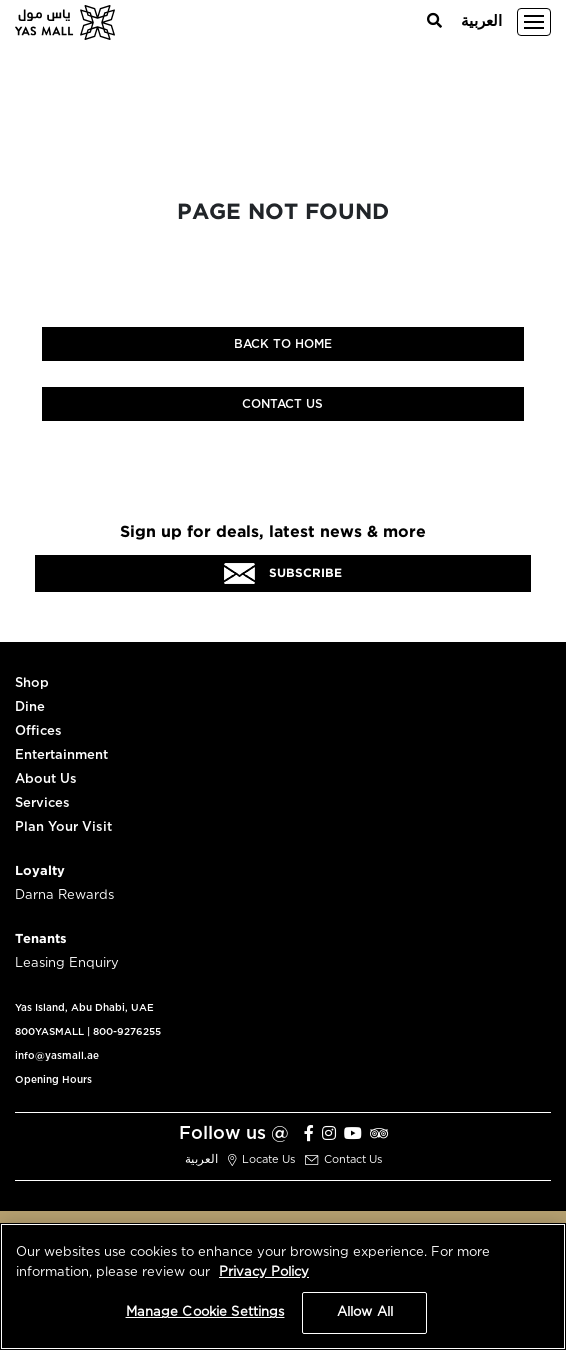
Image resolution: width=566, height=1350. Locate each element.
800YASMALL (49, 1032)
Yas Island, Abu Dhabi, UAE (84, 1008)
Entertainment (61, 755)
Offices (38, 731)
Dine (30, 707)
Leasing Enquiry (67, 963)
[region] (283, 1286)
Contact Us (282, 404)
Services (42, 803)
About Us (46, 779)
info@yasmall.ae (57, 1056)
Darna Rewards (64, 895)
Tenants (41, 939)
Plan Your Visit (63, 827)
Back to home (283, 344)
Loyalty (40, 871)
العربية (481, 21)
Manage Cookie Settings (205, 1312)
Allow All (365, 1312)
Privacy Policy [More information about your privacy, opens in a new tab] (264, 1272)
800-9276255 (127, 1032)
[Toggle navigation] (534, 22)
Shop (32, 683)
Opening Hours (53, 1080)
